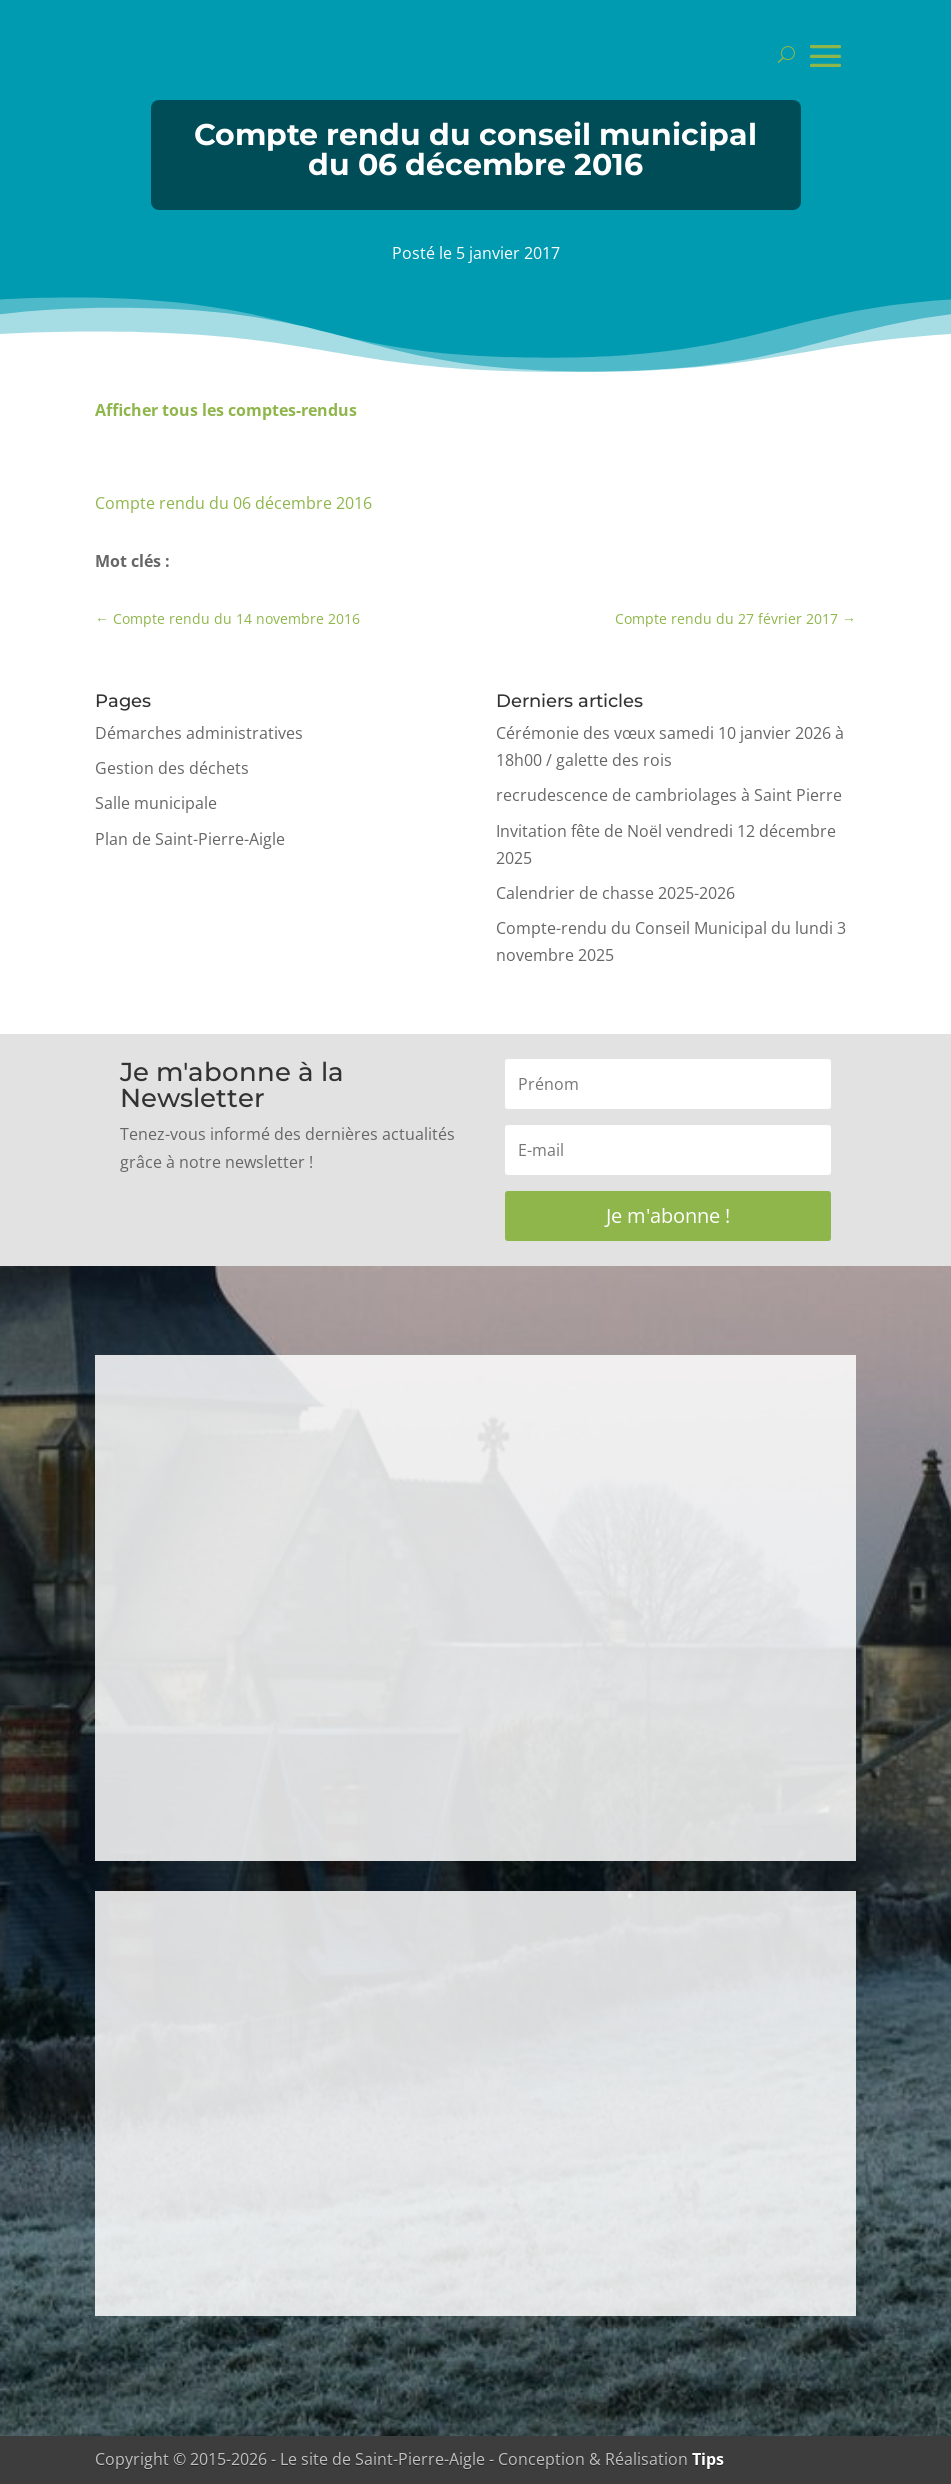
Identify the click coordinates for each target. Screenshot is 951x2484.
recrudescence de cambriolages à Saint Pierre (669, 795)
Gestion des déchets (172, 768)
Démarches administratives (199, 733)
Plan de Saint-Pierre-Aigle (190, 839)
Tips (708, 2459)
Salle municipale (156, 803)
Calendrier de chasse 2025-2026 (615, 893)
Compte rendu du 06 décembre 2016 (233, 503)
